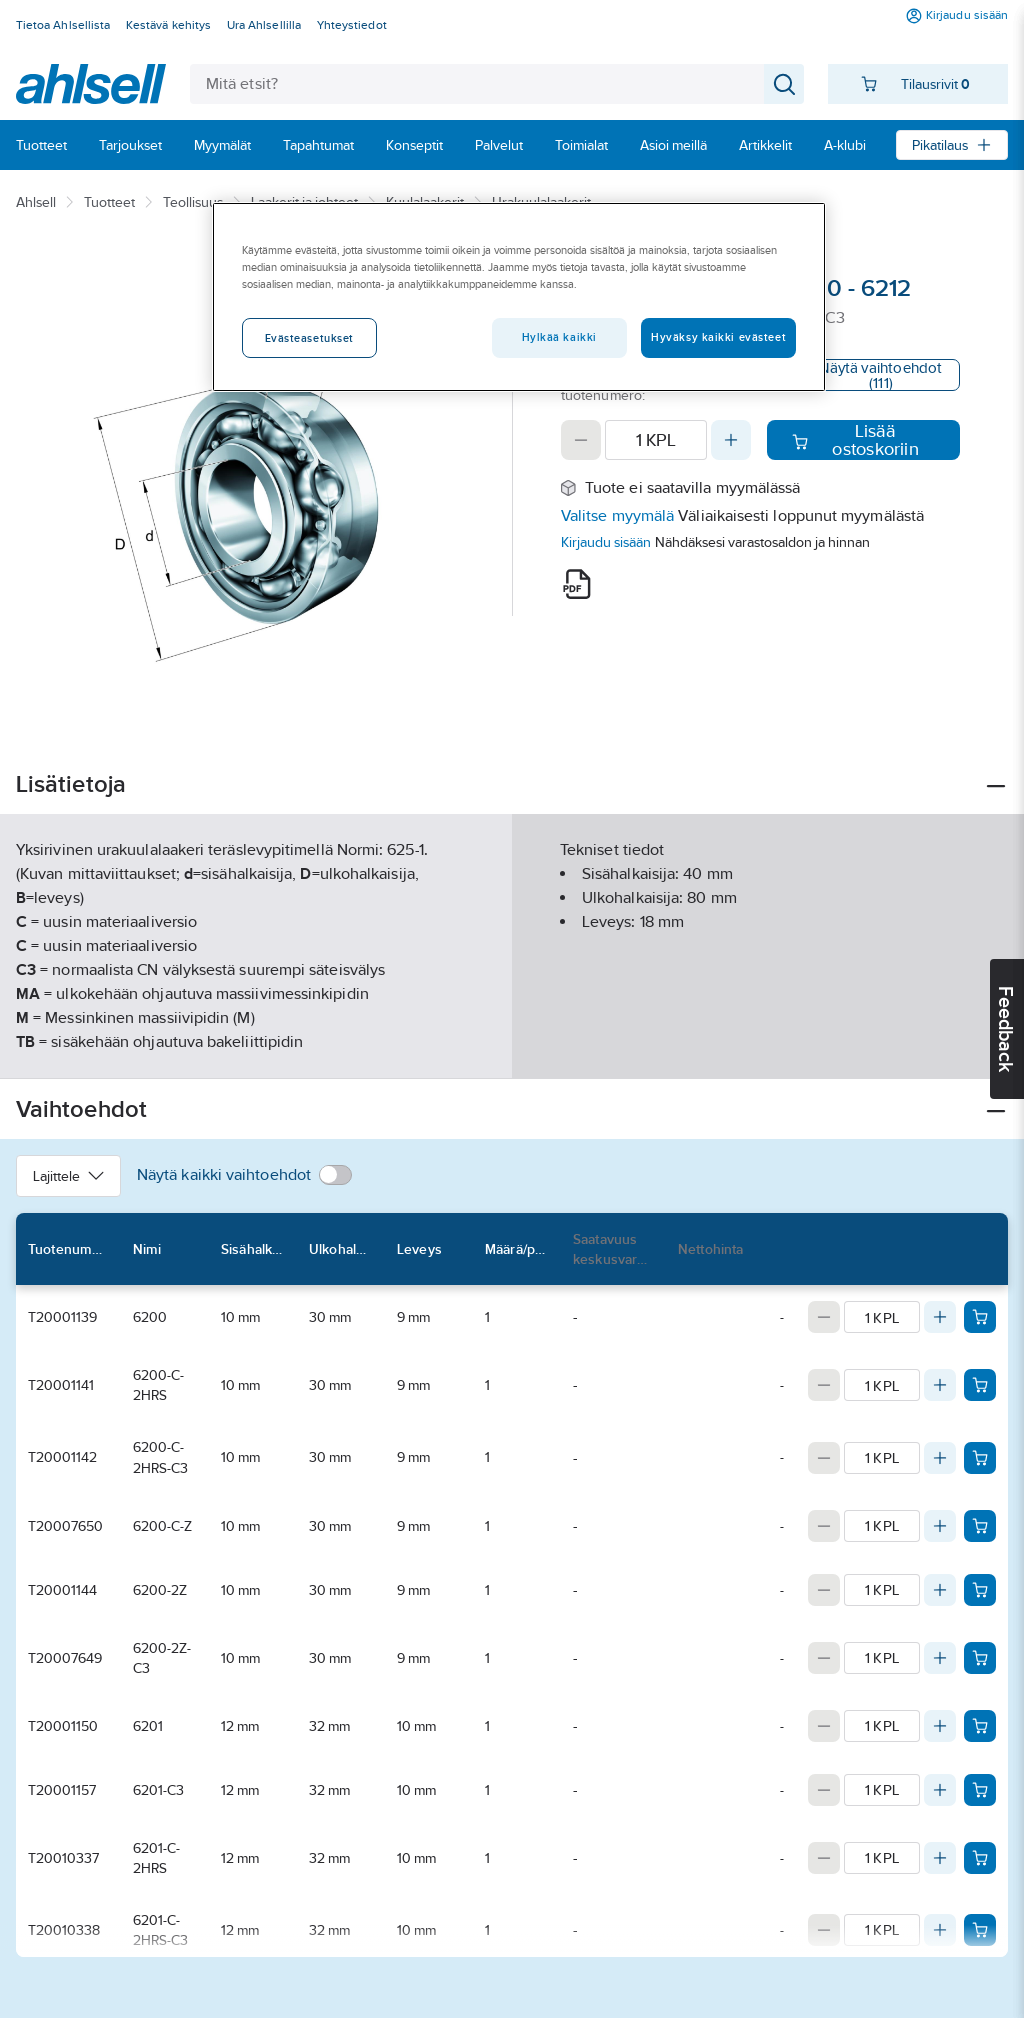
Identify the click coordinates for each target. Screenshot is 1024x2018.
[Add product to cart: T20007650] (980, 1526)
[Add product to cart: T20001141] (980, 1385)
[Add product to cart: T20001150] (980, 1726)
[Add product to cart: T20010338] (980, 1930)
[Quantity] (656, 440)
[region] (519, 297)
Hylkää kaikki (559, 337)
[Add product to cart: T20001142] (980, 1458)
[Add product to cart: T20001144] (980, 1590)
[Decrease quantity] (581, 440)
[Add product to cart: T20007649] (980, 1658)
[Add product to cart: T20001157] (980, 1790)
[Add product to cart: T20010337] (980, 1858)
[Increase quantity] (731, 440)
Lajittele (68, 1176)
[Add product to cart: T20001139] (980, 1317)
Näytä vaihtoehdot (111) (880, 375)
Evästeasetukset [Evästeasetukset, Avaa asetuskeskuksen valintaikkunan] (310, 338)
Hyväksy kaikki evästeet (718, 337)
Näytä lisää (512, 1046)
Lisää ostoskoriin (855, 440)
